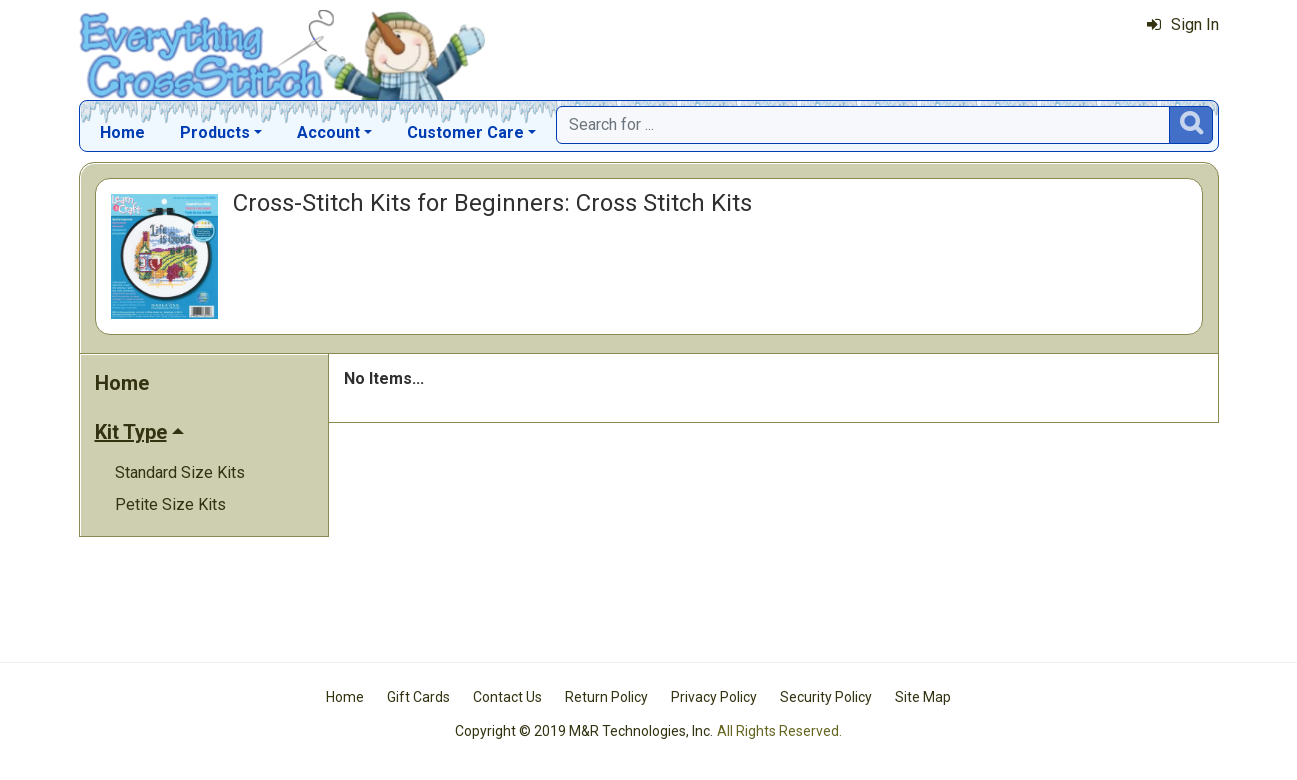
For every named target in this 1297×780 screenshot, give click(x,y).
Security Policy (826, 697)
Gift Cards (418, 697)
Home (122, 132)
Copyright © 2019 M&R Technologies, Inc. (584, 731)
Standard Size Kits (180, 472)
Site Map (923, 697)
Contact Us (507, 697)
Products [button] (215, 132)
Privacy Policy (714, 697)
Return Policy (606, 697)
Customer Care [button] (465, 132)
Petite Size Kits (170, 504)
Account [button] (328, 132)
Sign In (1183, 24)
